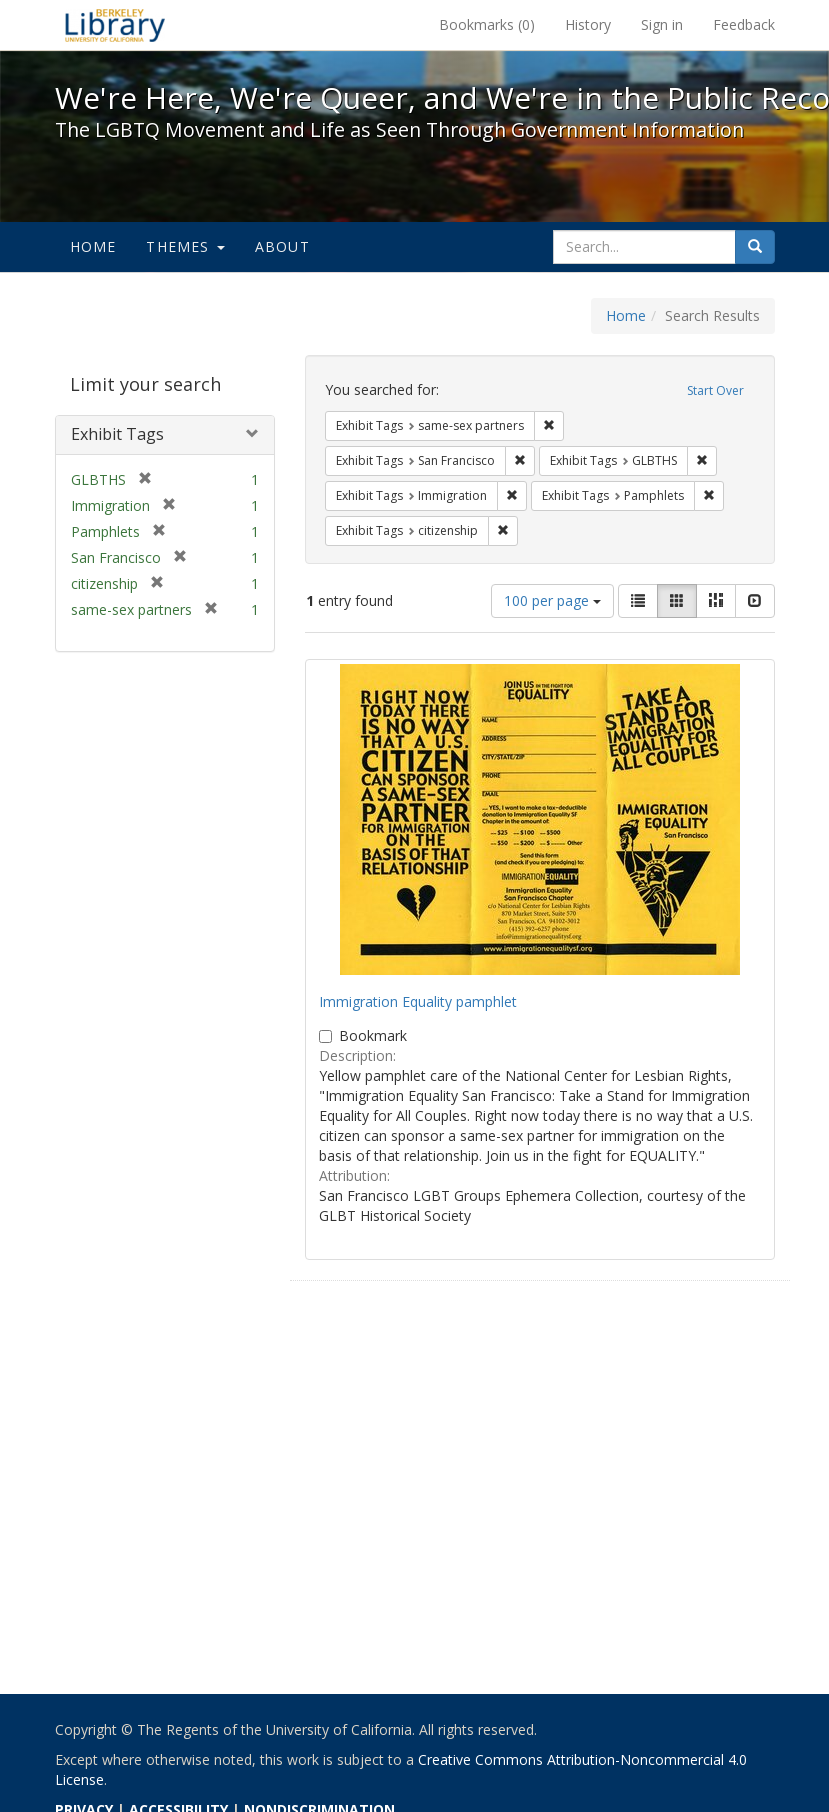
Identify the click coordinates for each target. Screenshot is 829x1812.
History (588, 24)
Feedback (744, 24)
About (282, 246)
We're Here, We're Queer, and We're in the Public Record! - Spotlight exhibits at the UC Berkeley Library (115, 25)
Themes (185, 246)
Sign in (662, 24)
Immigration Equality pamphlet (418, 1001)
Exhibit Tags (117, 434)
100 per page (552, 600)
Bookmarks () (487, 24)
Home (93, 246)
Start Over (715, 390)
